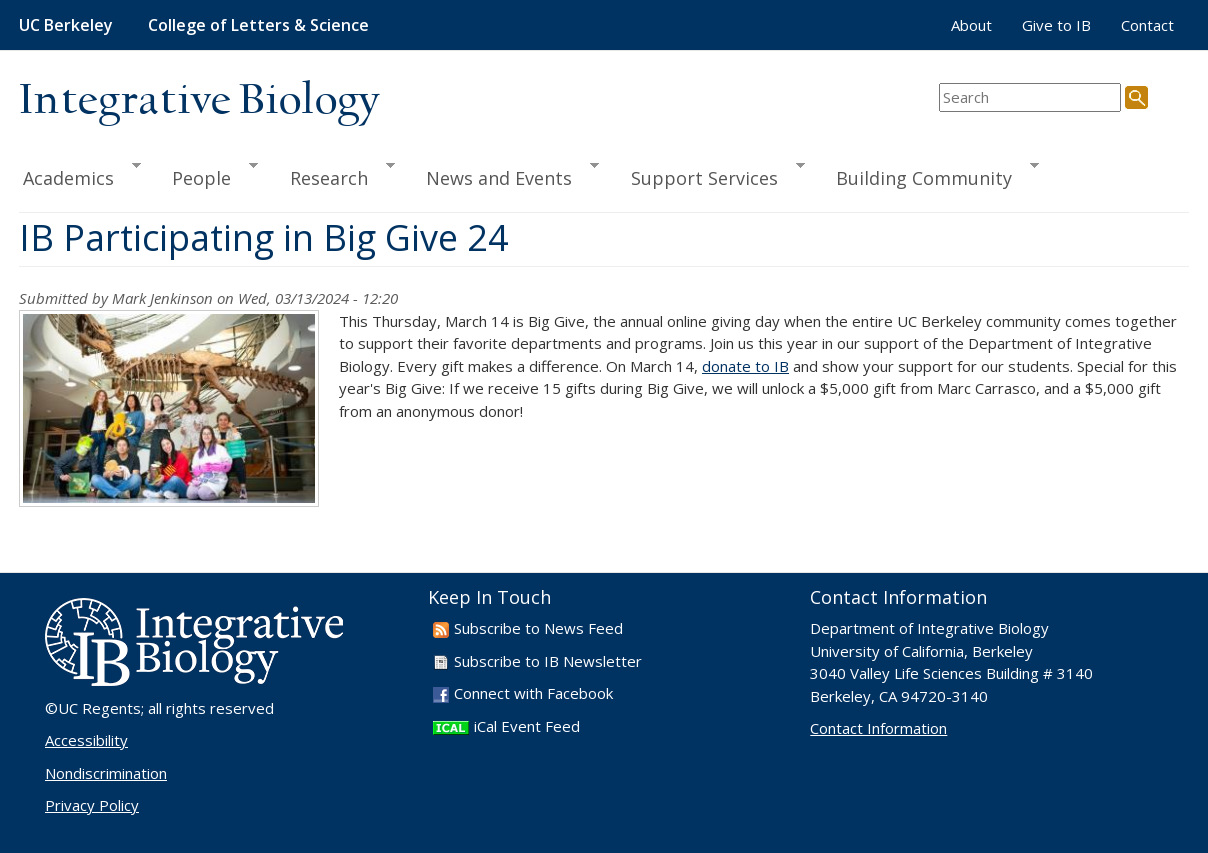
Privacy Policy (92, 805)
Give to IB (1056, 25)
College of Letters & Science (258, 25)
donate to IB (745, 366)
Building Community (928, 175)
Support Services (709, 175)
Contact (1147, 25)
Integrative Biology (199, 101)
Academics (80, 175)
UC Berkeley (66, 25)
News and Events (503, 175)
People (206, 175)
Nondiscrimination (106, 773)
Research (333, 175)
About (971, 25)
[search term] (1030, 97)
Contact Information (878, 728)
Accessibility (86, 740)
